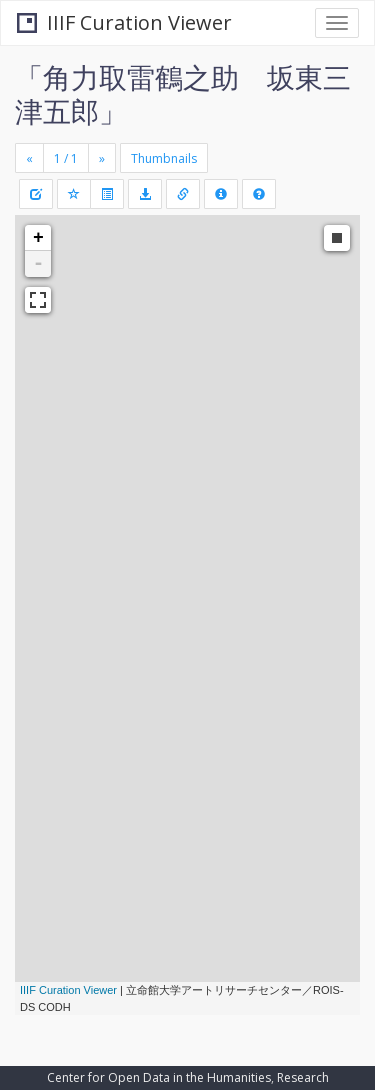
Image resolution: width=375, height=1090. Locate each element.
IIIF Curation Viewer (124, 22)
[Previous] (29, 158)
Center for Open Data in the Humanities (159, 1077)
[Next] (102, 158)
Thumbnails (164, 158)
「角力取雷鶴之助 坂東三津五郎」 (183, 94)
